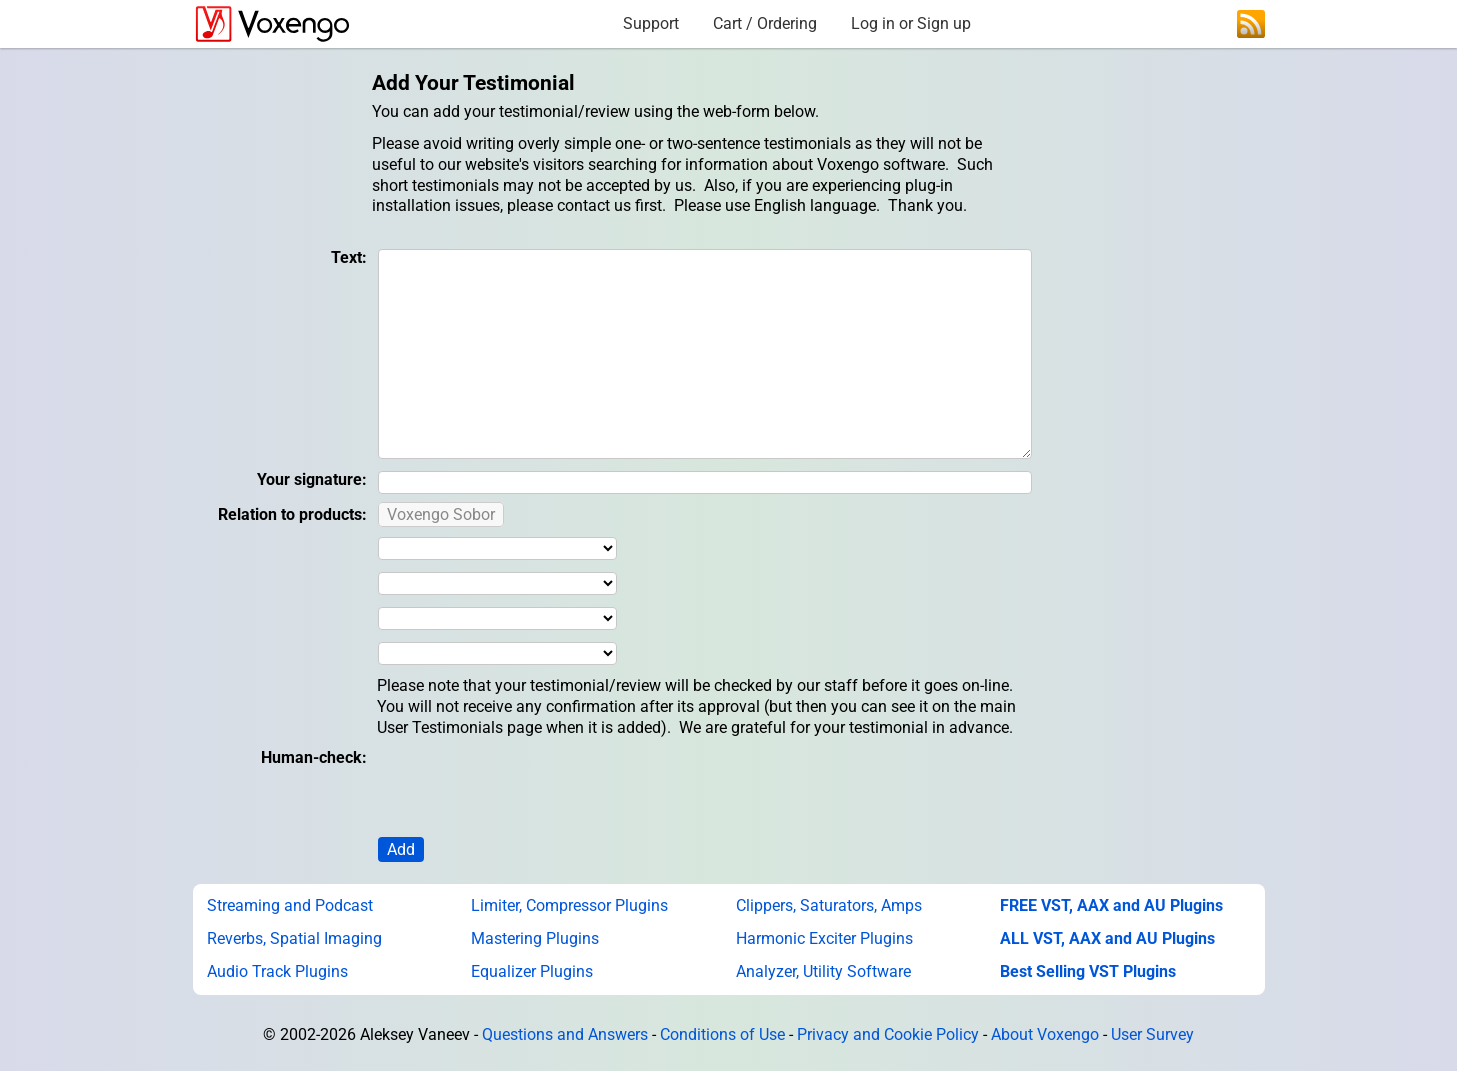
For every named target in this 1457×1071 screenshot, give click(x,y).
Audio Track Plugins (277, 971)
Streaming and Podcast (290, 905)
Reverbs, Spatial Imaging (294, 938)
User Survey (1152, 1034)
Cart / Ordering (765, 23)
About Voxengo (1045, 1034)
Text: (349, 258)
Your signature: (312, 479)
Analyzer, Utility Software (823, 971)
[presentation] (529, 787)
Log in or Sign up (911, 23)
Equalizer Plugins (532, 971)
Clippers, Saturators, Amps (829, 905)
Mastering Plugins (535, 938)
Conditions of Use (722, 1034)
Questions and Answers (565, 1034)
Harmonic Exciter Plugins (824, 938)
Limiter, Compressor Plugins (569, 905)
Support (651, 23)
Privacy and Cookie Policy (888, 1034)
